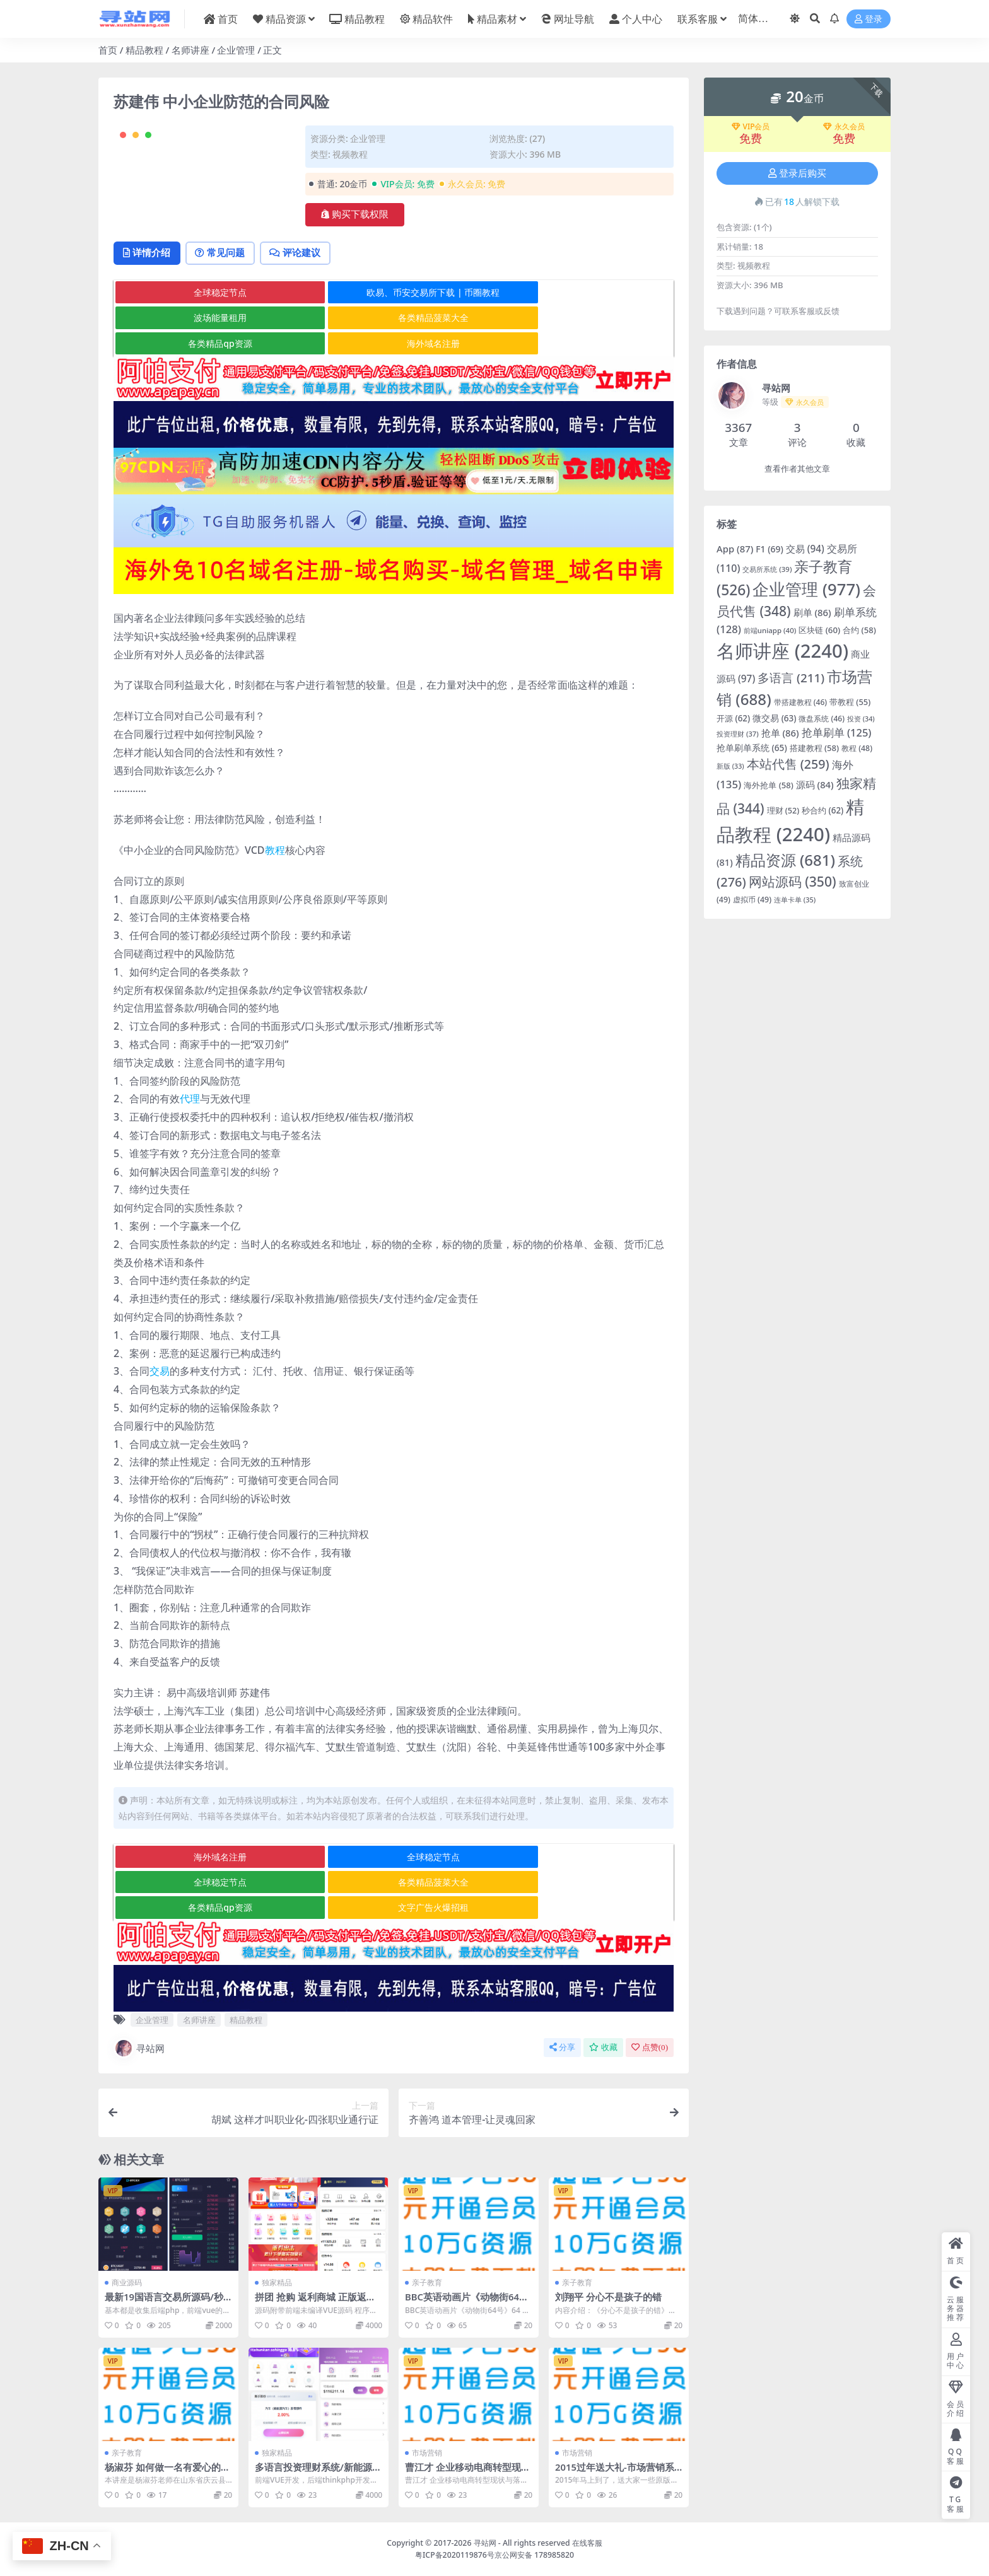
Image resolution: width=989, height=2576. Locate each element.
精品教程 (144, 50)
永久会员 (844, 126)
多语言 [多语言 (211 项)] (791, 678)
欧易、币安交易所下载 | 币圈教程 (393, 344)
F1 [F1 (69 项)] (769, 549)
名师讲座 (190, 50)
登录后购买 (797, 173)
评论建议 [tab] (303, 304)
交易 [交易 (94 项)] (805, 548)
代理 (190, 1125)
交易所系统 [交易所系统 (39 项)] (767, 569)
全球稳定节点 (206, 344)
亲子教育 (427, 2283)
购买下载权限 (355, 214)
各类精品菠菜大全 (207, 369)
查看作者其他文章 (797, 469)
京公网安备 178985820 (534, 2555)
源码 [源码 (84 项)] (815, 784)
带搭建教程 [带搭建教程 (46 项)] (801, 702)
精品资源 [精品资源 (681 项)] (785, 859)
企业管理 (236, 50)
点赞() (649, 2048)
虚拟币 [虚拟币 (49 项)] (752, 899)
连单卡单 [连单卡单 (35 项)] (795, 899)
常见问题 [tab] (225, 304)
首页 (107, 50)
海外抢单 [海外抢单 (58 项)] (768, 785)
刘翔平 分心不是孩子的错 (608, 2297)
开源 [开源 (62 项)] (733, 718)
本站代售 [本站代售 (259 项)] (788, 763)
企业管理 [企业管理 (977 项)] (806, 589)
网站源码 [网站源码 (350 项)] (792, 881)
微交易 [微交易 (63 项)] (774, 718)
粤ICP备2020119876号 (454, 2555)
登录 (868, 19)
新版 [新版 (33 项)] (730, 766)
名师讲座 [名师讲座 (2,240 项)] (782, 650)
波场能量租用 (579, 344)
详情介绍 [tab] (148, 304)
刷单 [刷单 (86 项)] (812, 612)
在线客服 (587, 2543)
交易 (159, 1397)
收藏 (603, 2048)
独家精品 (277, 2283)
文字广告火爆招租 (579, 1908)
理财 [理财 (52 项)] (783, 810)
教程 (275, 876)
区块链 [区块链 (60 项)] (819, 630)
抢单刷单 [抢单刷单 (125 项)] (837, 732)
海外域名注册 (579, 369)
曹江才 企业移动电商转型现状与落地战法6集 (467, 2473)
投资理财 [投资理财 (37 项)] (738, 733)
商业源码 (127, 2283)
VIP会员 (751, 126)
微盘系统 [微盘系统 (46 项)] (822, 718)
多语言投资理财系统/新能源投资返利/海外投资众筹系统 (318, 2473)
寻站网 (139, 2049)
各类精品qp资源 (392, 369)
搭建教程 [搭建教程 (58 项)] (815, 748)
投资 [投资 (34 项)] (861, 718)
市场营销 (427, 2452)
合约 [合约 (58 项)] (859, 630)
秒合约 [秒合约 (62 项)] (822, 810)
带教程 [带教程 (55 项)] (849, 702)
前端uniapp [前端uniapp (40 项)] (770, 630)
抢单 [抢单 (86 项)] (780, 732)
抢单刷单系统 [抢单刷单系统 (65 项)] (752, 748)
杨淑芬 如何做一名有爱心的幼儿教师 (167, 2473)
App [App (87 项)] (735, 548)
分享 (562, 2048)
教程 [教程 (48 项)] (856, 748)
